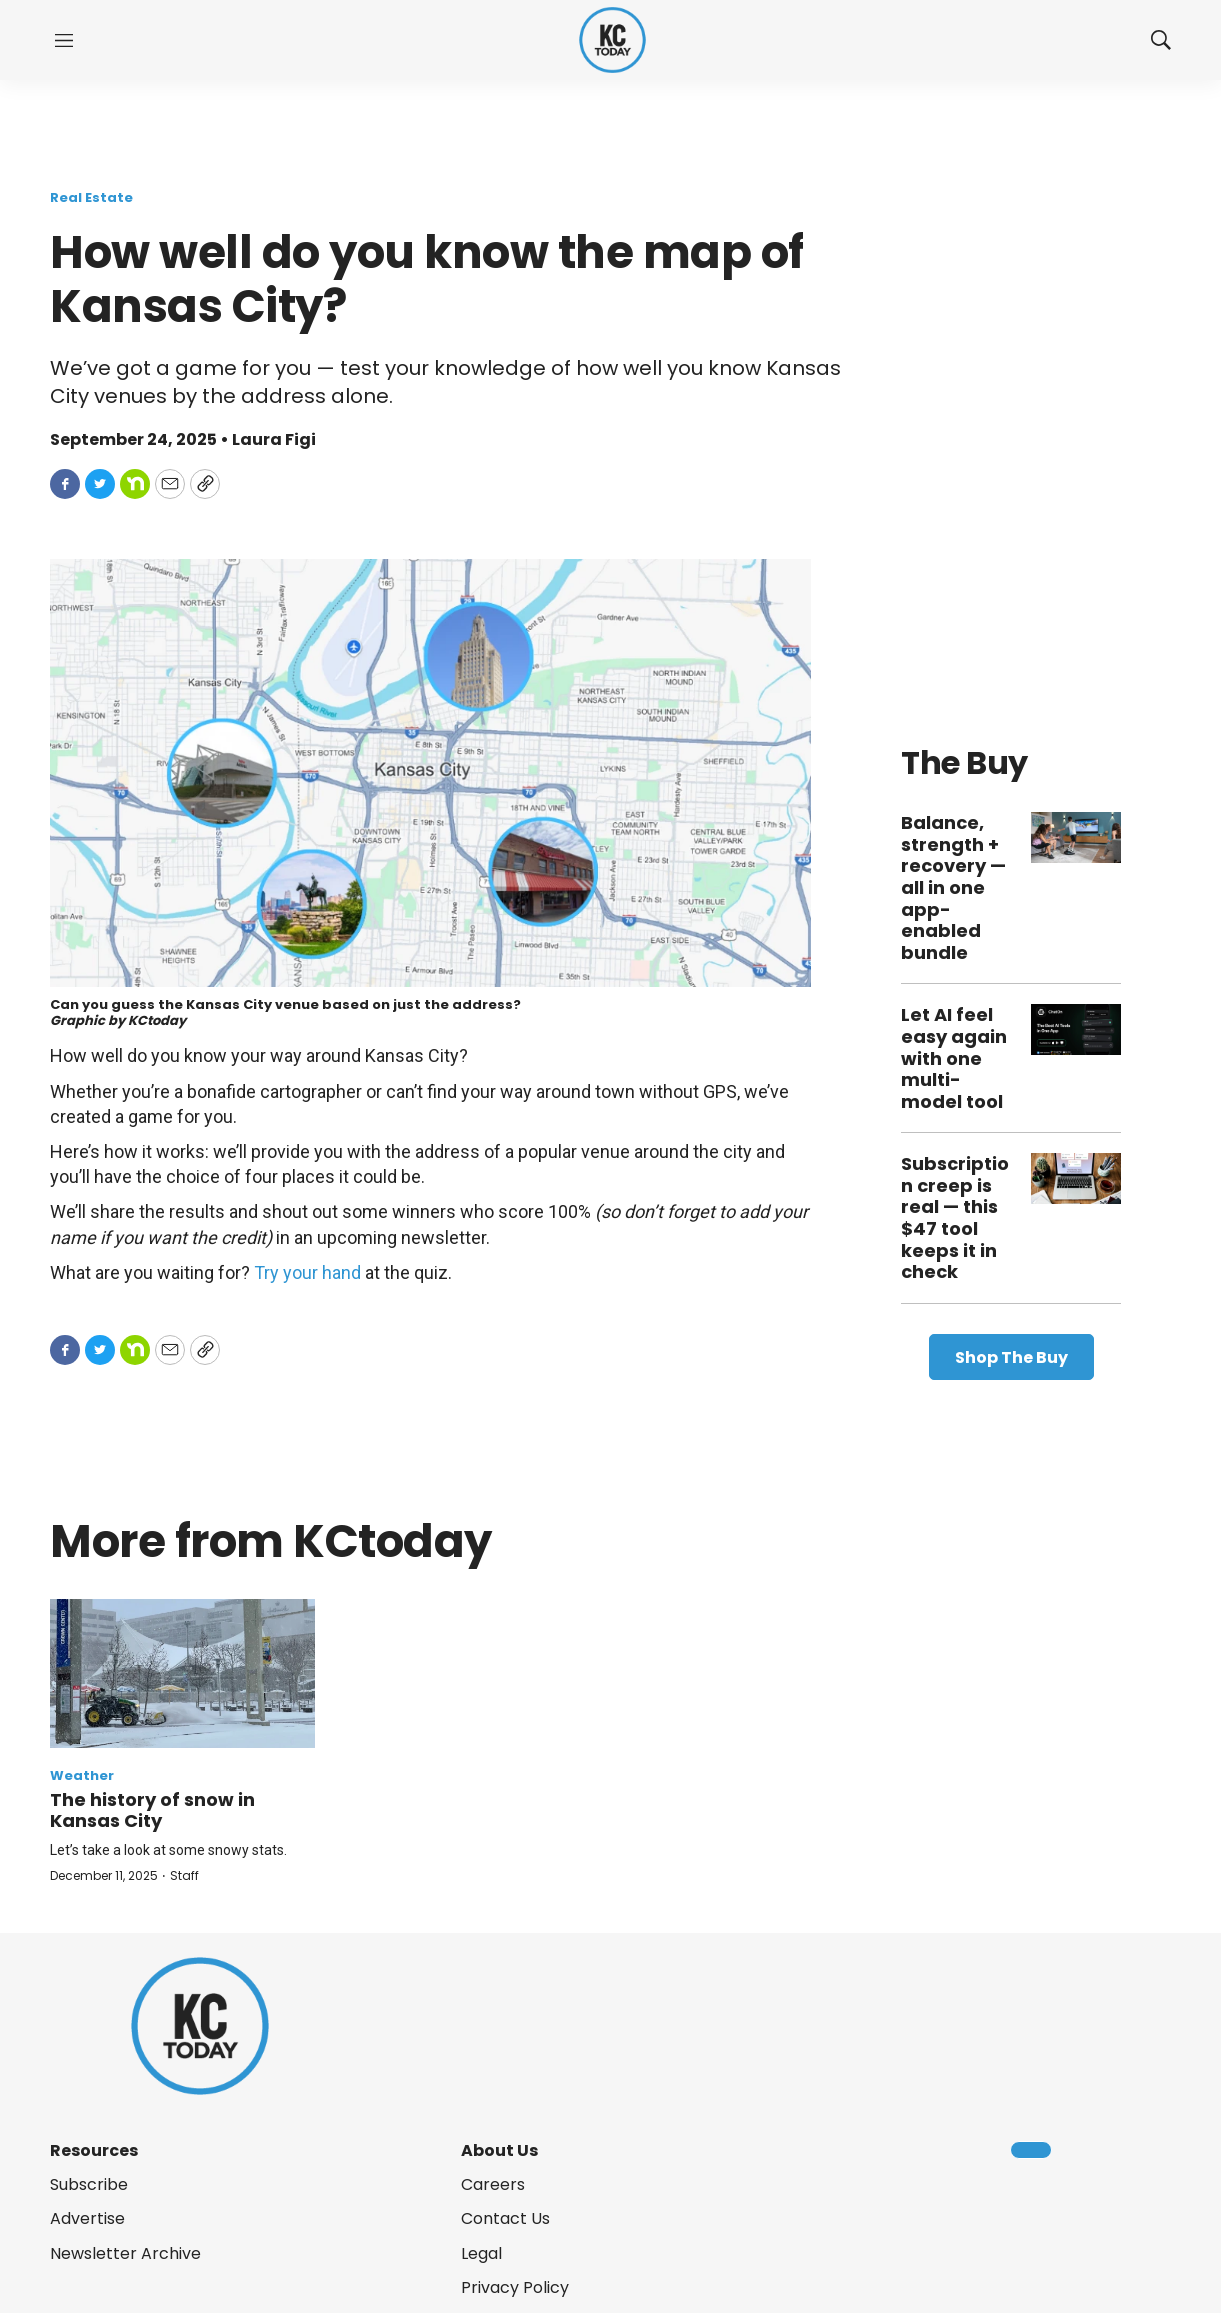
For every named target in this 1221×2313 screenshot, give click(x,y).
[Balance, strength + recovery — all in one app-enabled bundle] (1076, 837)
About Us (499, 2150)
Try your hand (307, 1272)
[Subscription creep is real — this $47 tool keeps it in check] (1076, 1178)
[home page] (612, 40)
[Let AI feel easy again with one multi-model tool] (1076, 1029)
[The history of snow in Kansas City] (182, 1673)
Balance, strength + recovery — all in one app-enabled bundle (953, 887)
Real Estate (91, 197)
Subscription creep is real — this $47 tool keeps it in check (955, 1217)
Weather (82, 1775)
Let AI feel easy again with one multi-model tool (954, 1057)
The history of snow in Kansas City (152, 1810)
